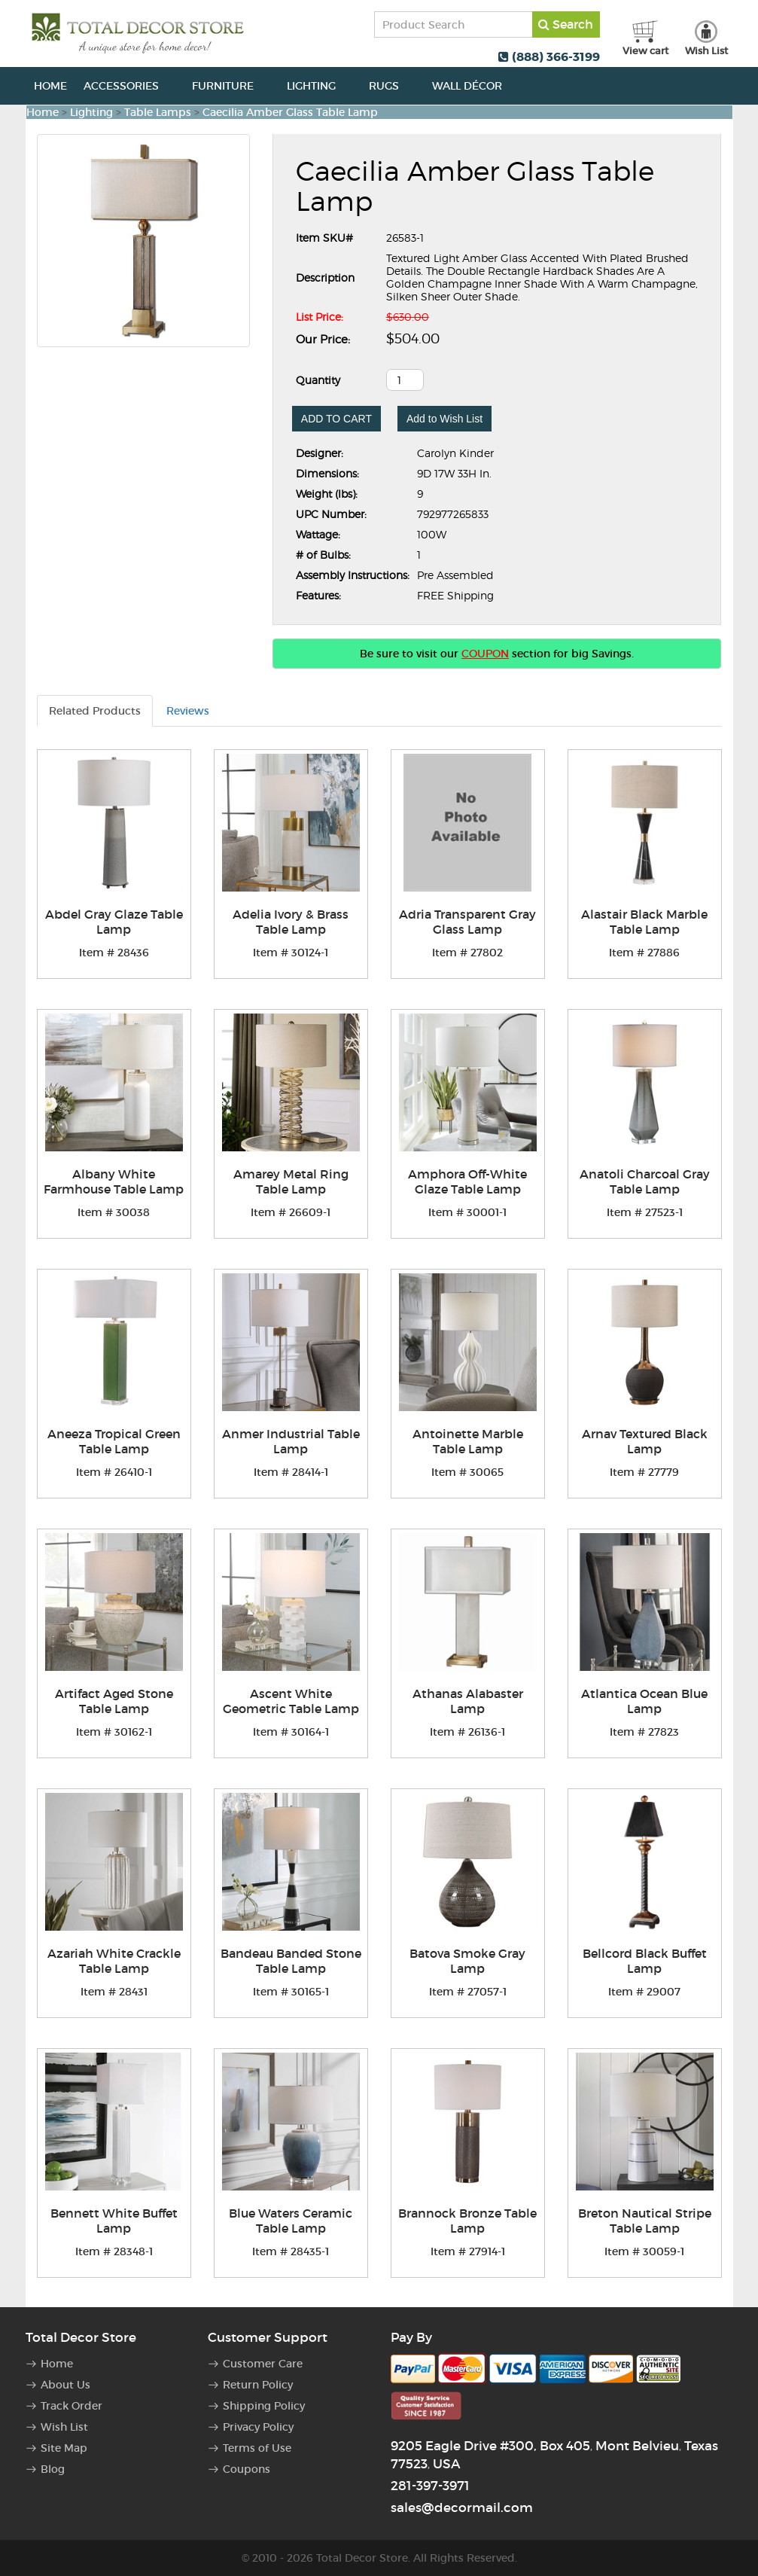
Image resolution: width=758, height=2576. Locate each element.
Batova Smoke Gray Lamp (467, 1961)
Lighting (319, 86)
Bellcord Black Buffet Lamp (645, 1961)
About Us (65, 2385)
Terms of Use (257, 2448)
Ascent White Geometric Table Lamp (291, 1701)
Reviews (187, 711)
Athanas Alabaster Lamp (467, 1701)
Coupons (246, 2469)
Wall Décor (475, 86)
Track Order (71, 2406)
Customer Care (263, 2363)
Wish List (64, 2427)
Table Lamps (157, 112)
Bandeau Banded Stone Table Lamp (291, 1961)
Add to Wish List (444, 419)
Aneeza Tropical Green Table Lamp (114, 1441)
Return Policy (258, 2385)
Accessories (129, 86)
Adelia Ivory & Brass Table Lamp (291, 922)
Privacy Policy (258, 2427)
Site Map (64, 2448)
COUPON (485, 653)
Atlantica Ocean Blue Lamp (644, 1701)
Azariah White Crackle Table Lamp (114, 1961)
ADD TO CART (336, 419)
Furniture (231, 86)
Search (565, 24)
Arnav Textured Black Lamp (645, 1441)
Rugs (392, 86)
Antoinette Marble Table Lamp (467, 1441)
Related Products (95, 711)
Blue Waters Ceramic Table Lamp (290, 2221)
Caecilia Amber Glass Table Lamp (290, 112)
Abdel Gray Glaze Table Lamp (114, 922)
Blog (53, 2469)
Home (50, 86)
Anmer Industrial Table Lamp (291, 1441)
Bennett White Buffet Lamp (114, 2221)
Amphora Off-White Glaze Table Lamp (467, 1181)
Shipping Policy (264, 2406)
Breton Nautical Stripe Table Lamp (644, 2221)
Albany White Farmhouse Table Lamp (114, 1181)
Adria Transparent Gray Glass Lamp (467, 922)
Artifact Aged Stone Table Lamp (114, 1701)
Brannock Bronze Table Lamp (467, 2221)
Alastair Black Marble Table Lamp (644, 922)
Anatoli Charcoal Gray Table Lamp (645, 1181)
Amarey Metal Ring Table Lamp (291, 1181)
